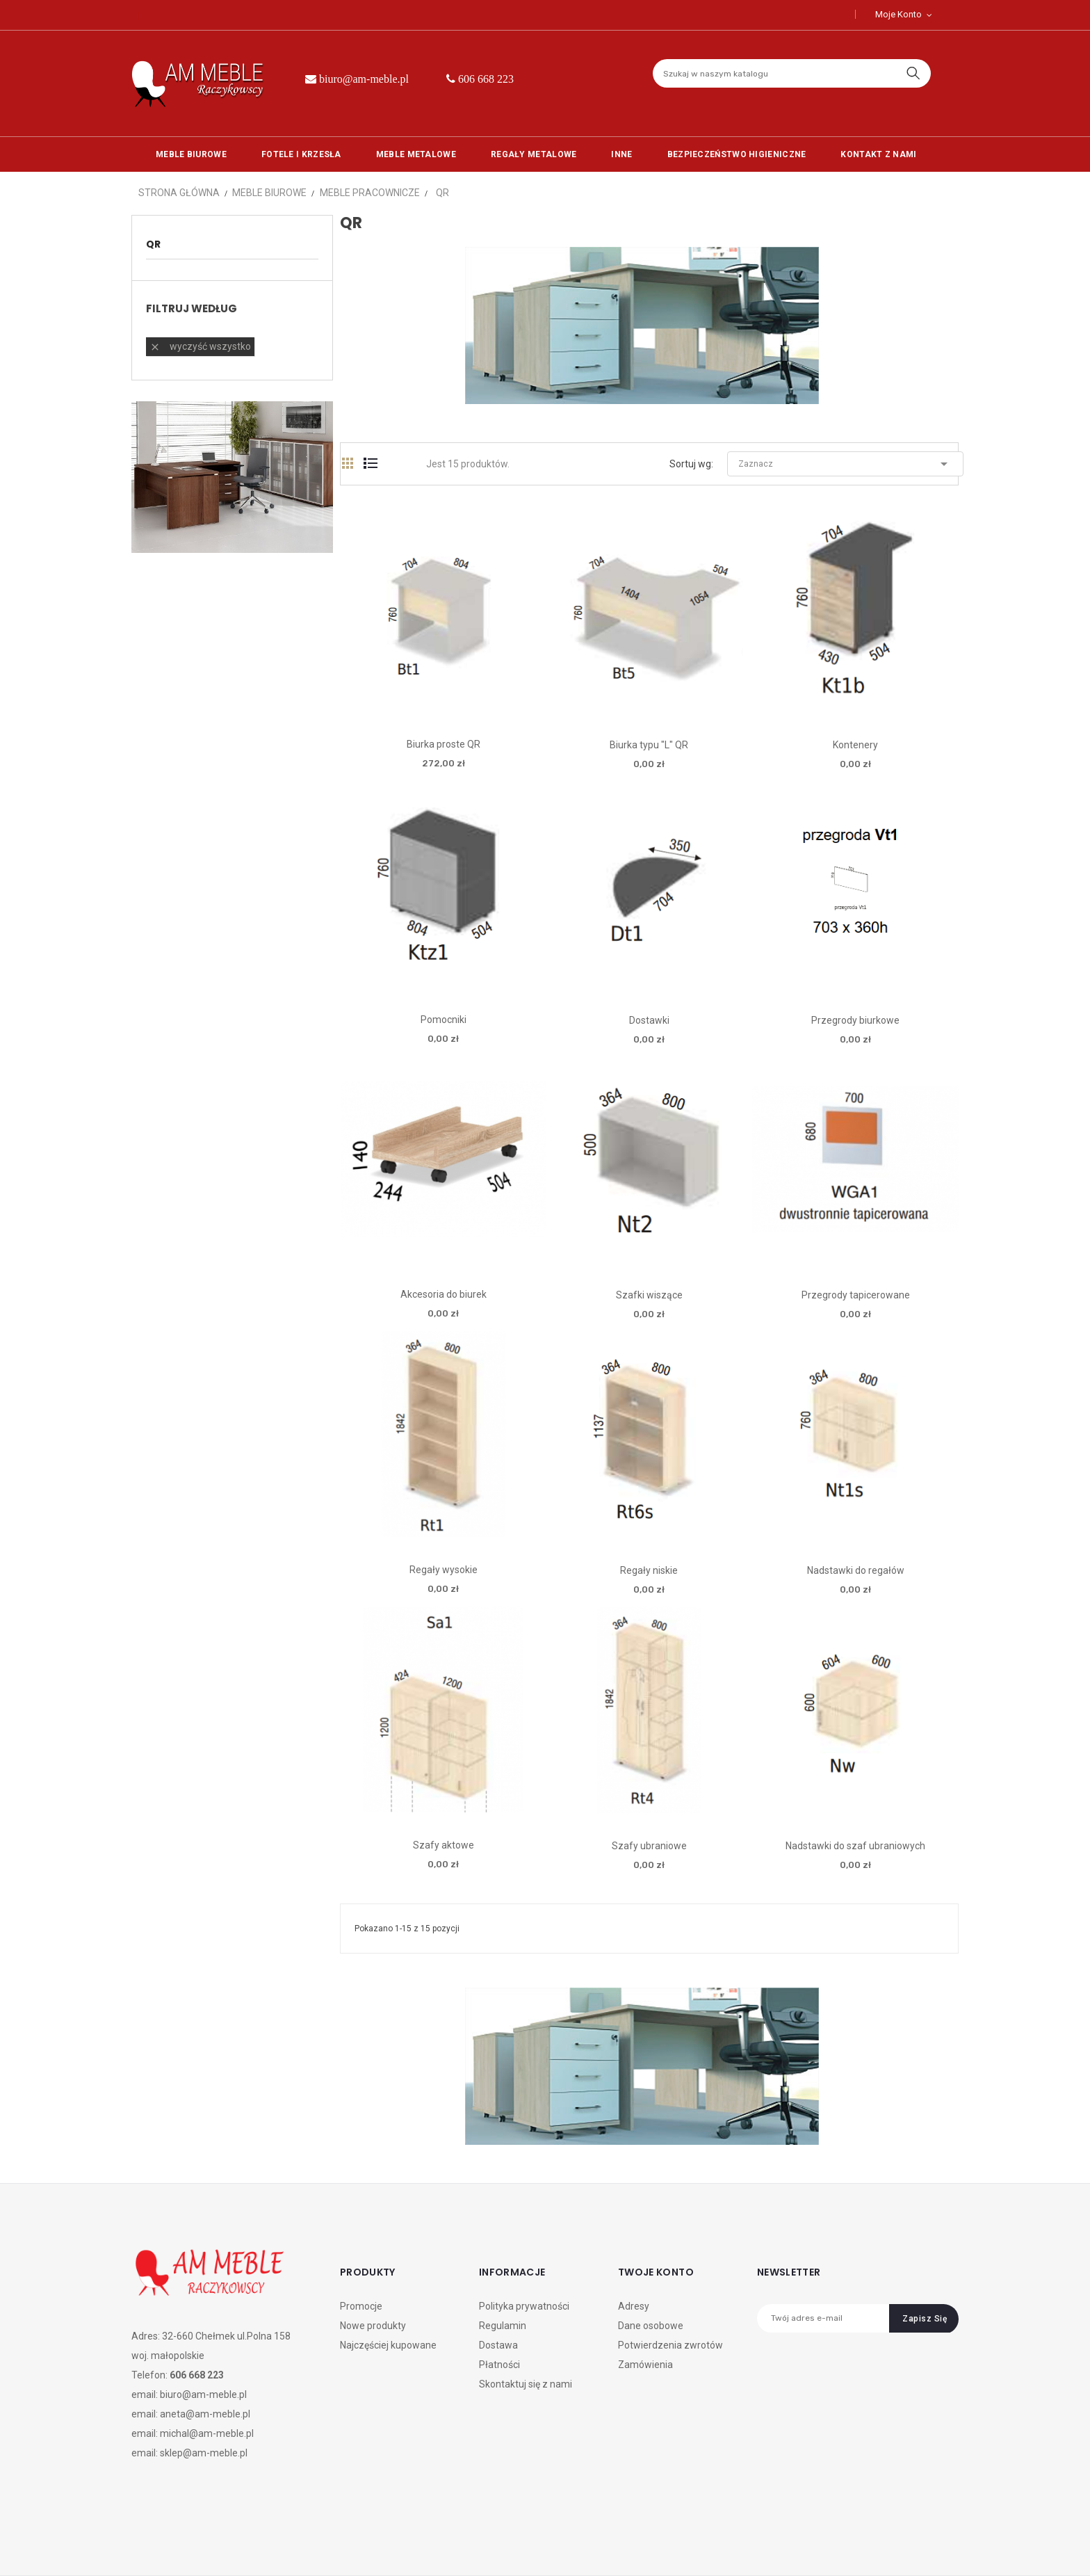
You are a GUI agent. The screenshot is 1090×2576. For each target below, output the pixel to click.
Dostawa (498, 2345)
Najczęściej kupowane (388, 2345)
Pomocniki (443, 1019)
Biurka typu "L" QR (649, 744)
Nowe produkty (373, 2325)
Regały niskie (649, 1570)
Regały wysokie (443, 1569)
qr (153, 244)
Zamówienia (645, 2364)
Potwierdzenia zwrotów (670, 2345)
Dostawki (649, 1020)
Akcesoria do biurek (443, 1294)
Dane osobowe (650, 2325)
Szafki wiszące (649, 1295)
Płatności (499, 2364)
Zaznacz (845, 464)
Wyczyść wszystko (200, 347)
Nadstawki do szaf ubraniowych (855, 1845)
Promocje (361, 2306)
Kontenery (855, 744)
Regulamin (502, 2325)
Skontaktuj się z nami (525, 2384)
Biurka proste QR (443, 744)
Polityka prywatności (524, 2306)
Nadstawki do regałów (855, 1570)
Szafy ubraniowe (649, 1845)
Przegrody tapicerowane (856, 1295)
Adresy (633, 2306)
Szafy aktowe (443, 1845)
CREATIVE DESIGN (230, 2546)
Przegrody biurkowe (855, 1020)
